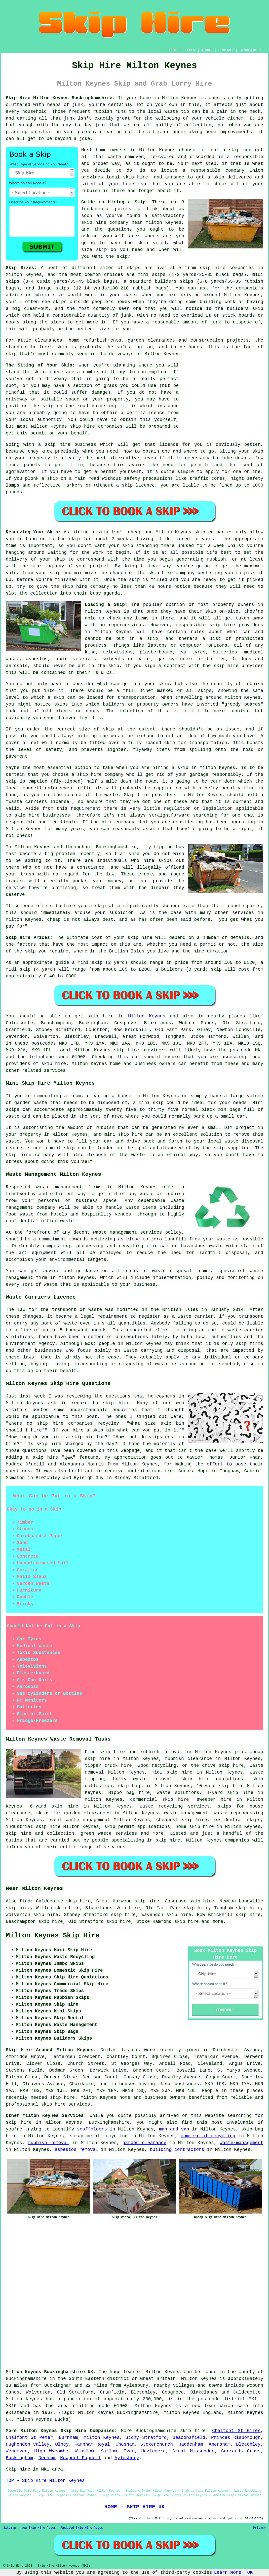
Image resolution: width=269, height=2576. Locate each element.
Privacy (259, 2528)
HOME (173, 50)
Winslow (84, 2451)
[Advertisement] (222, 393)
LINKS (189, 50)
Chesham (125, 2444)
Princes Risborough (235, 2437)
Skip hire (136, 794)
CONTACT (225, 50)
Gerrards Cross (240, 2451)
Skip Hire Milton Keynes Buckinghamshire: (60, 97)
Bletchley (248, 2444)
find (25, 1901)
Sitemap (9, 2528)
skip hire (89, 774)
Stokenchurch (156, 2444)
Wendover (16, 2451)
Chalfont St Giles (236, 2430)
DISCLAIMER (250, 50)
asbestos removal (76, 2149)
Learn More (227, 2572)
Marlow (109, 2451)
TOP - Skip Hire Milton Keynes (45, 2480)
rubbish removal (48, 2142)
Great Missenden (193, 2451)
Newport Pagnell (80, 2457)
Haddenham (190, 2444)
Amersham (219, 2444)
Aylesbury (126, 2457)
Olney (62, 2444)
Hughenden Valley (28, 2444)
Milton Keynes (146, 1016)
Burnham (68, 2437)
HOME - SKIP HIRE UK (134, 2507)
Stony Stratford (146, 2437)
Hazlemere (153, 2451)
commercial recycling (208, 2136)
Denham (47, 2457)
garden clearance (145, 2142)
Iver (129, 2451)
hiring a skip (170, 767)
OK (250, 2572)
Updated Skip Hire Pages (82, 2528)
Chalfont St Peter (29, 2437)
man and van (174, 2129)
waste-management (241, 2142)
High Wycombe (51, 2451)
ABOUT (207, 50)
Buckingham (19, 2457)
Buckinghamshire (156, 2430)
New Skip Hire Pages (38, 2528)
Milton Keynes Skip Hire (53, 1935)
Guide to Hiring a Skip (113, 202)
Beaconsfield (189, 2437)
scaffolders (92, 2129)
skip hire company (171, 572)
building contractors (177, 2149)
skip (48, 406)
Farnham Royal (92, 2444)
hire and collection (47, 1833)
